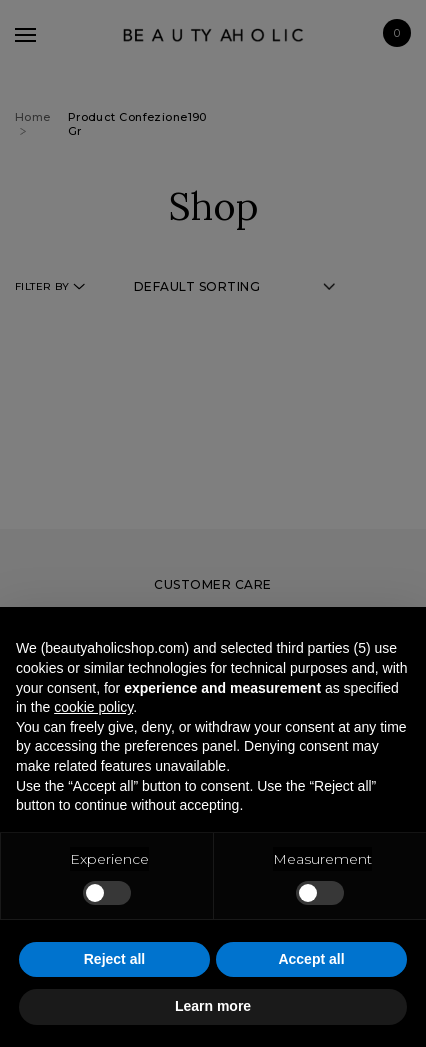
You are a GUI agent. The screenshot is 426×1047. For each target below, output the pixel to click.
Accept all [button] (311, 959)
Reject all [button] (114, 959)
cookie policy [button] (93, 707)
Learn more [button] (213, 1006)
